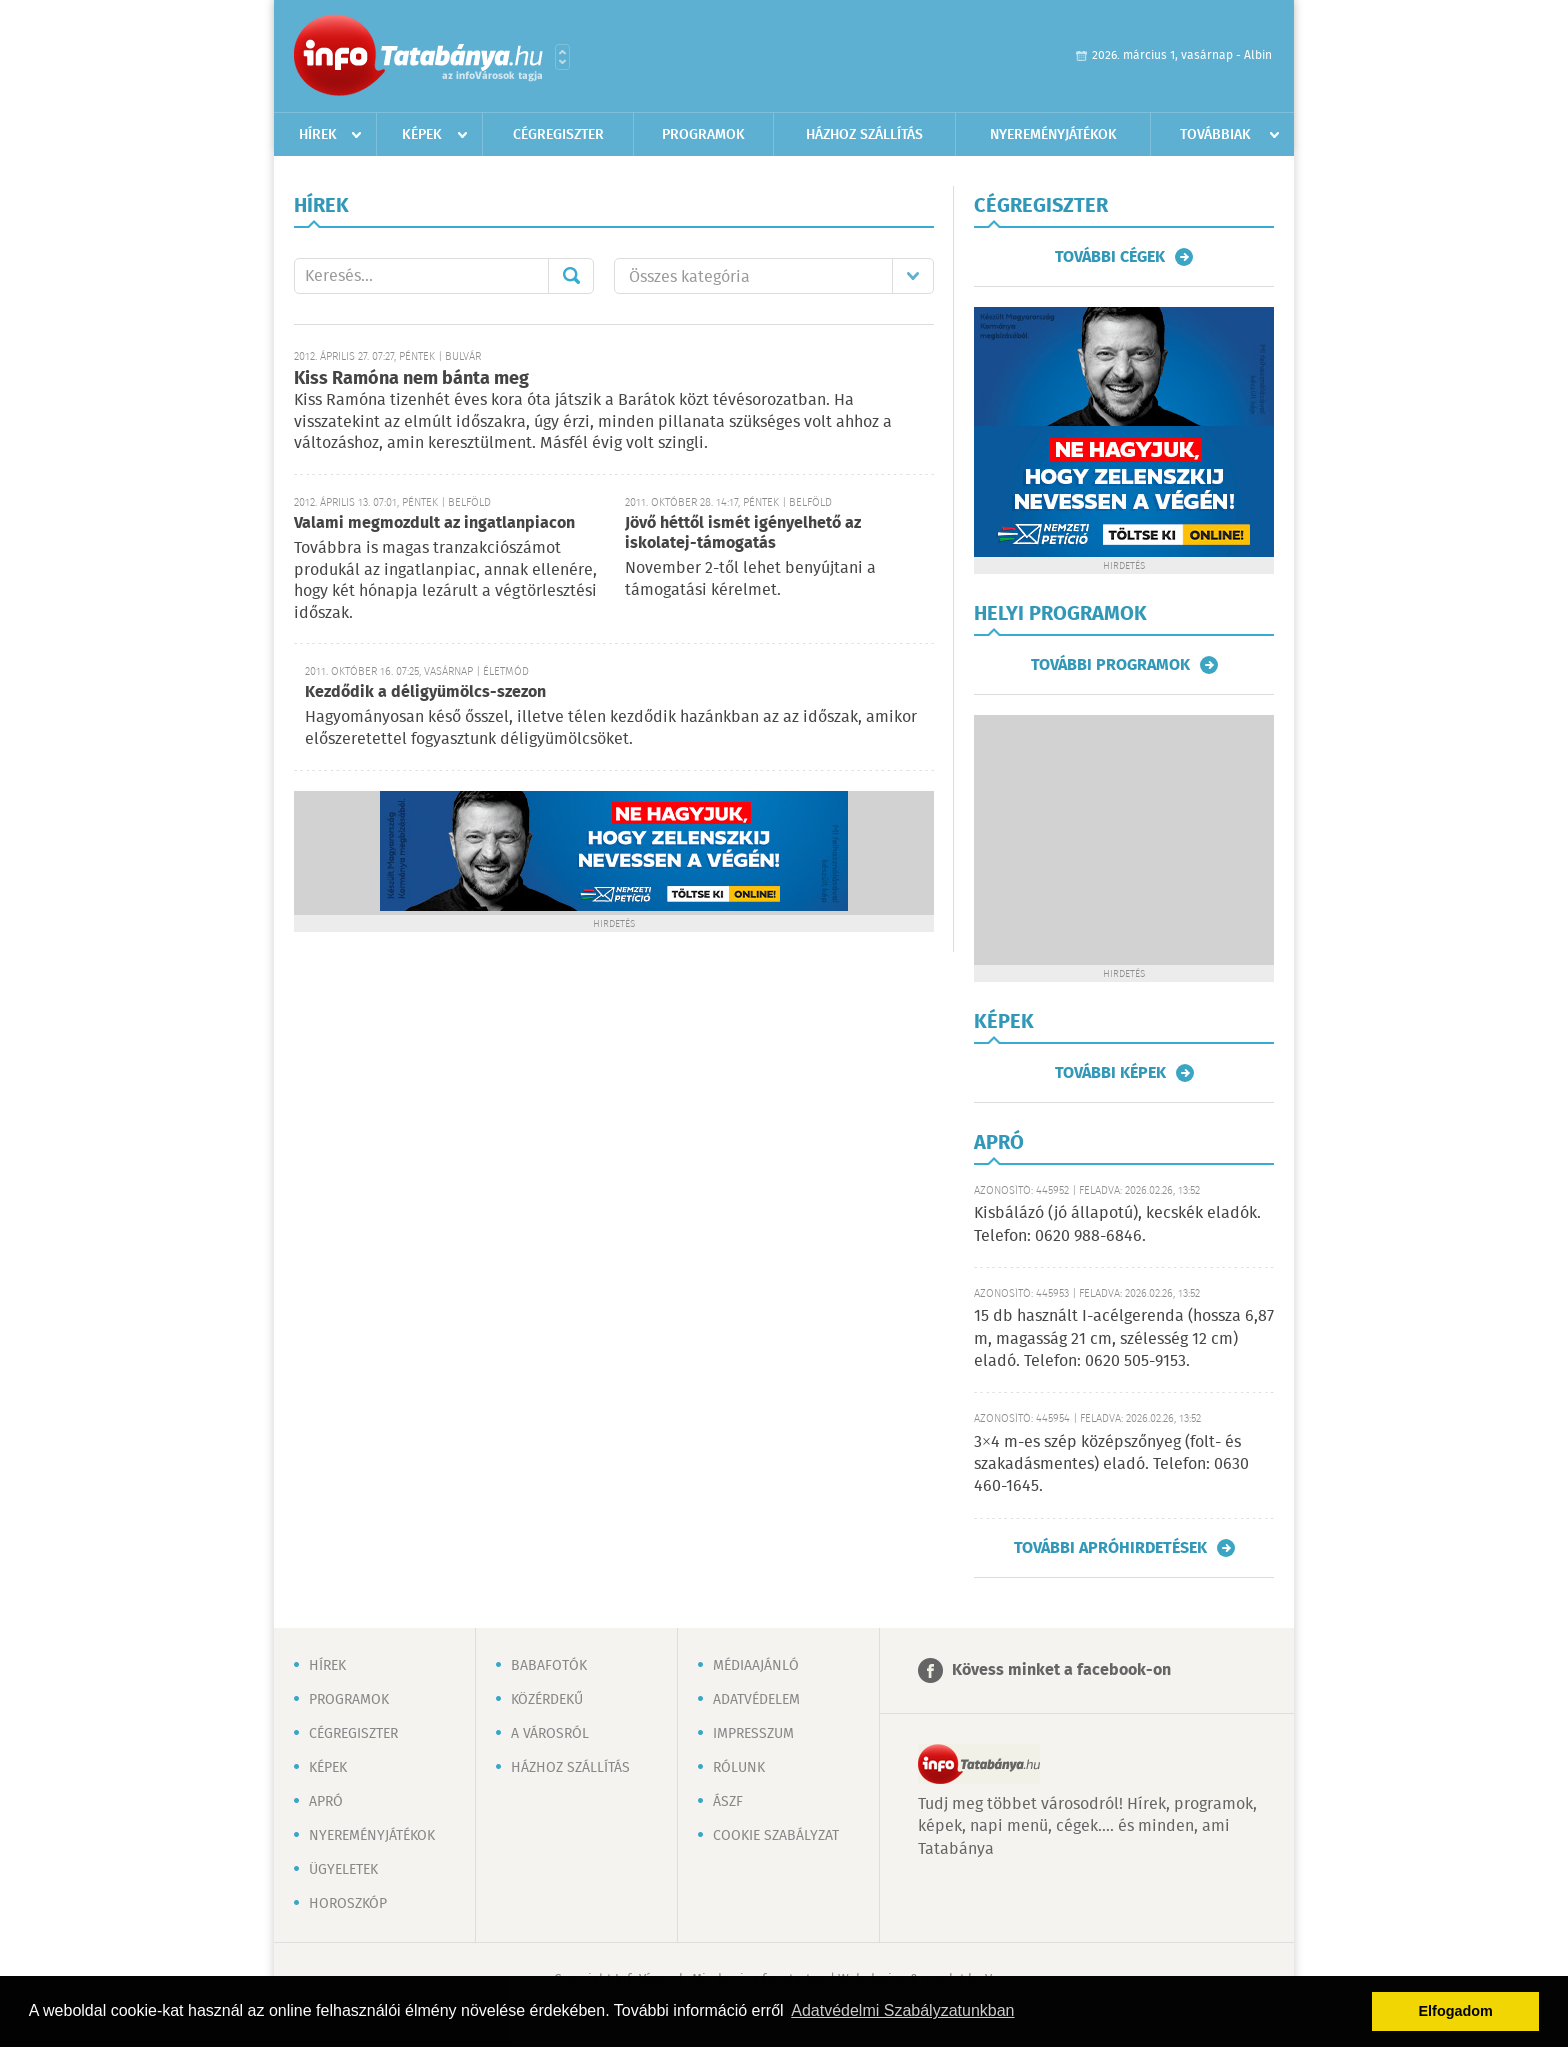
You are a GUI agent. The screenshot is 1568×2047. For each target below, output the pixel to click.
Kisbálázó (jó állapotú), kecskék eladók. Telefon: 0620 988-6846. (1117, 1224)
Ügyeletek (343, 1870)
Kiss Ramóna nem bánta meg (411, 379)
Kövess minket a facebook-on (1061, 1670)
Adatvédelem (756, 1700)
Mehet (571, 276)
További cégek (1110, 257)
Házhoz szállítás (864, 135)
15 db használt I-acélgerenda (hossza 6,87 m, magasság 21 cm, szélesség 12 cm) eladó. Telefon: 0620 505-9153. (1124, 1339)
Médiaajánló (756, 1666)
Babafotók (549, 1666)
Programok (703, 135)
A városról (550, 1734)
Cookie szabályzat (776, 1836)
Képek (422, 135)
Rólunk (739, 1768)
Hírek (318, 135)
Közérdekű (547, 1700)
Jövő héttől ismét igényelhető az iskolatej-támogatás (743, 533)
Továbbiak (1215, 135)
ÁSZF (728, 1802)
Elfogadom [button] (1456, 2011)
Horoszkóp (348, 1904)
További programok (1110, 665)
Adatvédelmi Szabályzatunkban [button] (902, 2010)
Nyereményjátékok (1053, 135)
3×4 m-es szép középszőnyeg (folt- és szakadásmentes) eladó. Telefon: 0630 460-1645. (1111, 1465)
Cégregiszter (558, 135)
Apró (326, 1802)
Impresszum (753, 1734)
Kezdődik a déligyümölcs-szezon (425, 692)
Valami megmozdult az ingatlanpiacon (434, 523)
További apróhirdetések (1110, 1548)
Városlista (562, 57)
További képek (1110, 1073)
